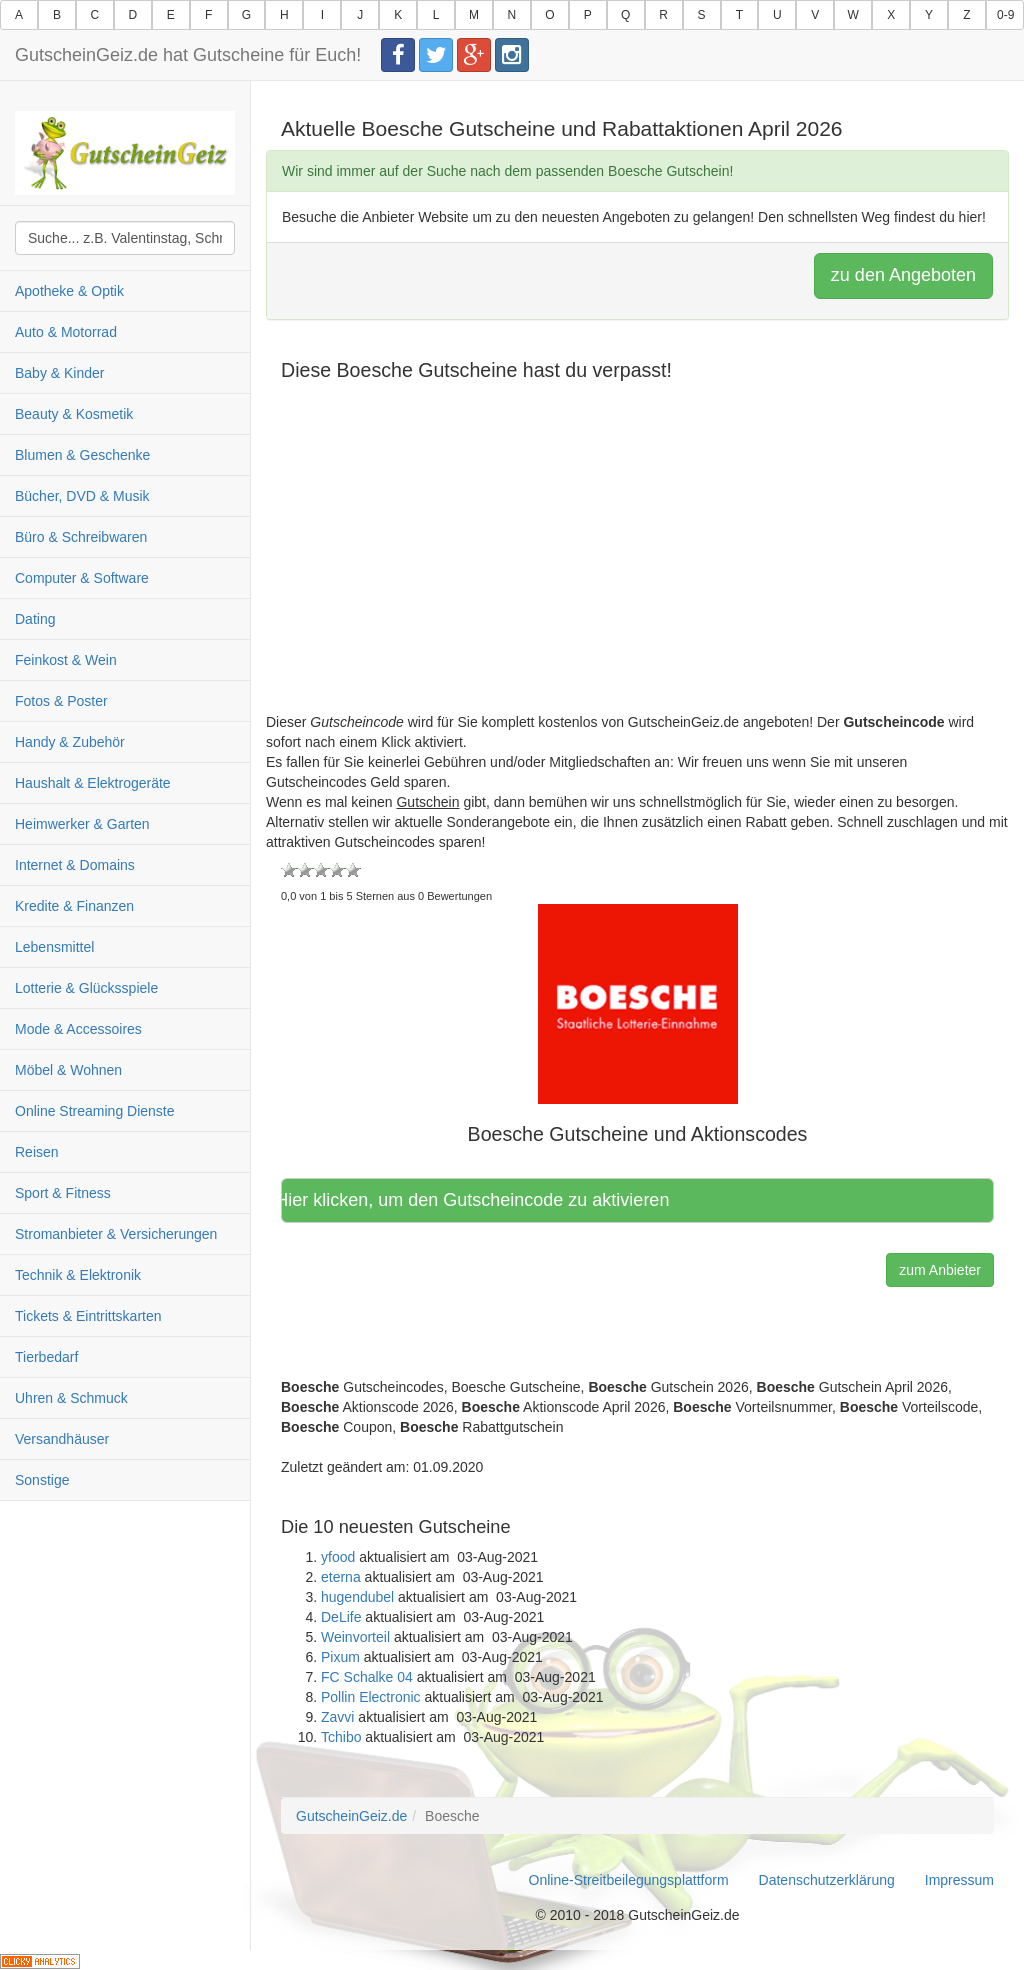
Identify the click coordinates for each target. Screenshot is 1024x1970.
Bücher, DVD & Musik (82, 496)
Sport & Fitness (63, 1193)
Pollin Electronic (371, 1697)
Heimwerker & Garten (82, 824)
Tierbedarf (46, 1357)
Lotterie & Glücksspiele (86, 988)
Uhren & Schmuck (71, 1398)
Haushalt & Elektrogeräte (93, 783)
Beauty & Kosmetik (74, 414)
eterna (341, 1577)
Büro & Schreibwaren (81, 537)
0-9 (1005, 15)
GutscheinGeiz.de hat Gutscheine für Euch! (188, 55)
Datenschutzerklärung (827, 1880)
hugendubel (357, 1597)
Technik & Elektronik (78, 1275)
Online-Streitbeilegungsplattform (629, 1880)
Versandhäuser (62, 1439)
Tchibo (341, 1737)
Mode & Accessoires (78, 1029)
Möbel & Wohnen (68, 1070)
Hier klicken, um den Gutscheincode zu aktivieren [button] (480, 1200)
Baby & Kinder (60, 373)
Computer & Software (82, 578)
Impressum (959, 1880)
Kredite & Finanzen (74, 906)
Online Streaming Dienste (95, 1111)
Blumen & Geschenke (82, 455)
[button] (638, 1003)
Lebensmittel (54, 947)
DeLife (341, 1617)
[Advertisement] (637, 572)
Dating (35, 619)
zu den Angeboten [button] (903, 275)
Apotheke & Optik (69, 291)
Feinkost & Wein (66, 660)
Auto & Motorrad (66, 332)
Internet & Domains (75, 865)
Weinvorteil (355, 1637)
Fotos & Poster (61, 701)
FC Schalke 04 (367, 1677)
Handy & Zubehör (70, 742)
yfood (338, 1557)
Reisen (37, 1152)
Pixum (340, 1657)
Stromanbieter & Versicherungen (116, 1234)
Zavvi (337, 1717)
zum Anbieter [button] (940, 1270)
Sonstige (42, 1480)
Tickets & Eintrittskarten (88, 1316)
